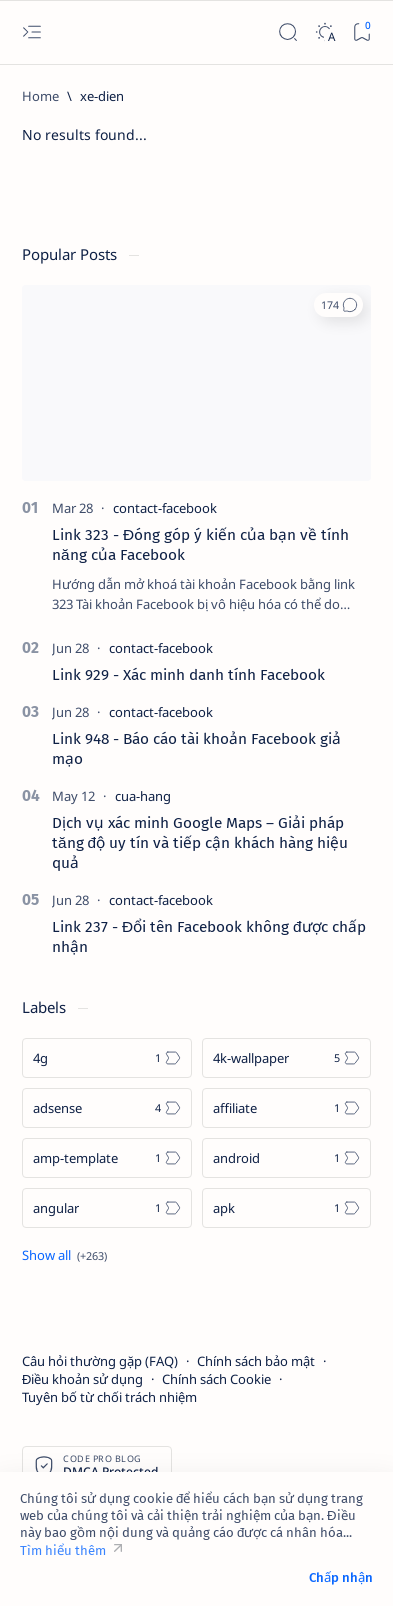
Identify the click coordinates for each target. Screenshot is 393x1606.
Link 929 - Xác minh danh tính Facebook (188, 675)
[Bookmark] (361, 32)
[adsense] (107, 1108)
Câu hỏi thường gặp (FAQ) (100, 1361)
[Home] (40, 96)
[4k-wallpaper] (287, 1058)
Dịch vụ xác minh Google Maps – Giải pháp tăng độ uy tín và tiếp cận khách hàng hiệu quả (200, 843)
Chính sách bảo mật (256, 1361)
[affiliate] (287, 1108)
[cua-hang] (143, 796)
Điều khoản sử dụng (82, 1379)
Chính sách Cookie (216, 1379)
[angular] (107, 1208)
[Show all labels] (64, 1255)
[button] (338, 305)
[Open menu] (31, 32)
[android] (287, 1158)
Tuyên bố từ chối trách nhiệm (109, 1397)
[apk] (287, 1208)
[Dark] (324, 32)
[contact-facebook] (165, 508)
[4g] (107, 1058)
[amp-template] (107, 1158)
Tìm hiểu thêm (63, 1550)
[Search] (287, 32)
